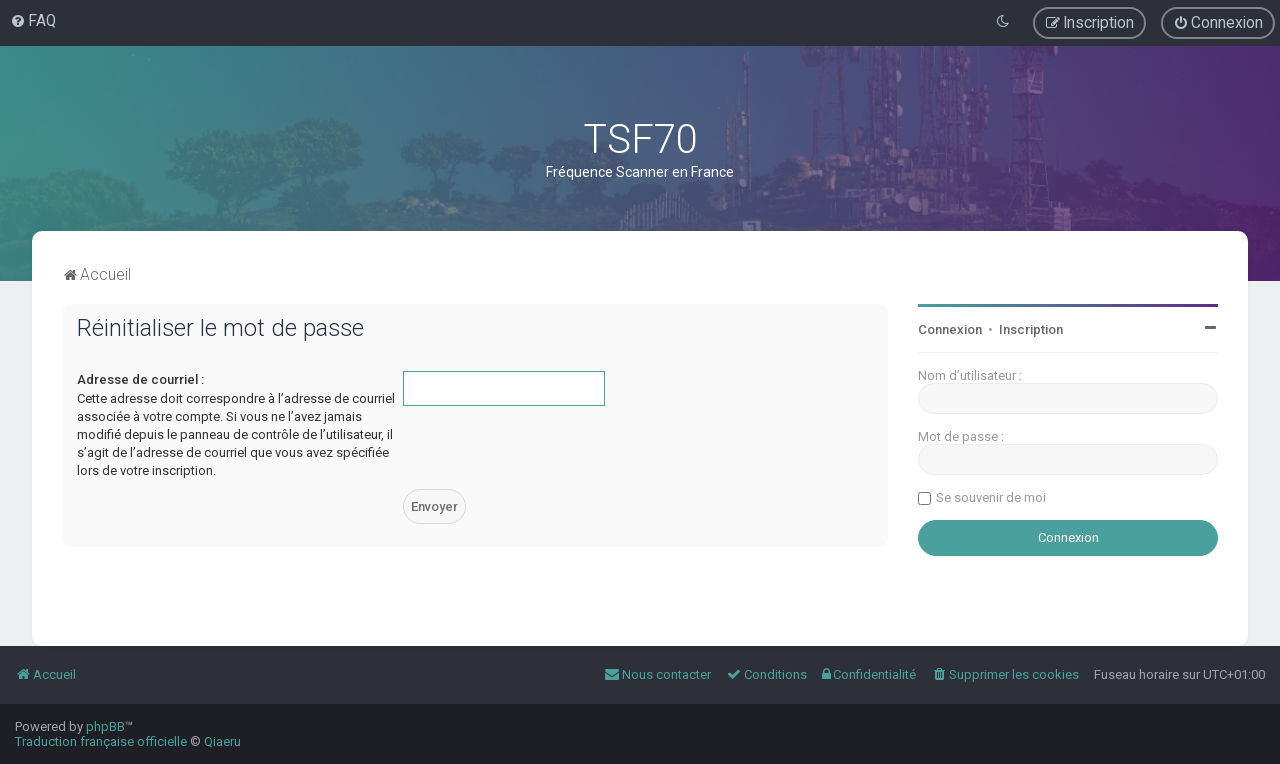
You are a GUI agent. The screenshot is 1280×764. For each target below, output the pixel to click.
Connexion (950, 329)
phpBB (105, 726)
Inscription (1031, 329)
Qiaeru (222, 741)
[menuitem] (33, 21)
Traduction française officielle (101, 741)
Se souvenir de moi (991, 497)
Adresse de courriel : (140, 379)
